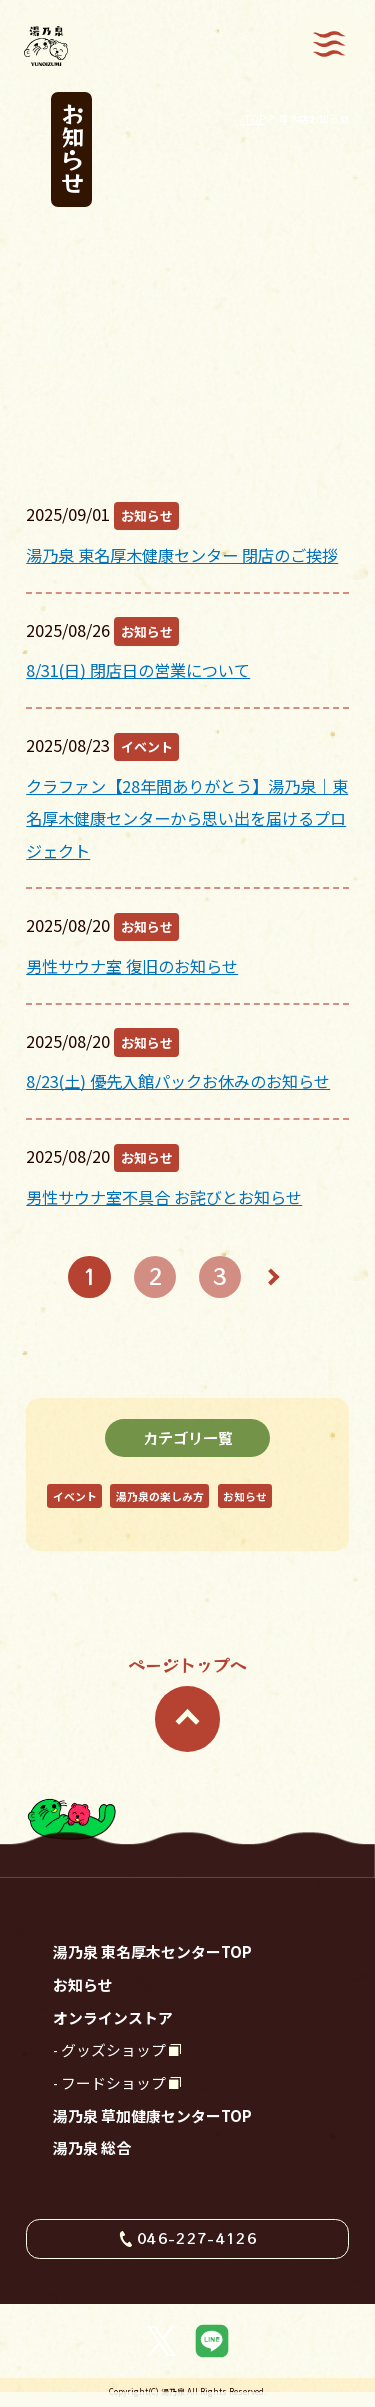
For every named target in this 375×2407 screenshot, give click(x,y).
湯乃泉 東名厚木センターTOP (152, 1951)
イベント (147, 746)
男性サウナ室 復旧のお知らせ (132, 966)
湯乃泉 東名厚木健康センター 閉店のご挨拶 (182, 555)
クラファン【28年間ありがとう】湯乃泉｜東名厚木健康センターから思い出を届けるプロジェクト (187, 818)
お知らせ (147, 515)
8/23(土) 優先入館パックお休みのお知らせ (178, 1081)
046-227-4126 (197, 2238)
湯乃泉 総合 (92, 2147)
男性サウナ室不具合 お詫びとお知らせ (164, 1197)
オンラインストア (113, 2017)
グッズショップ (113, 2049)
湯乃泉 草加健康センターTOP (152, 2115)
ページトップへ (187, 1702)
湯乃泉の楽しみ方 (160, 1496)
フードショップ (113, 2082)
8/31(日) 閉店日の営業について (138, 670)
